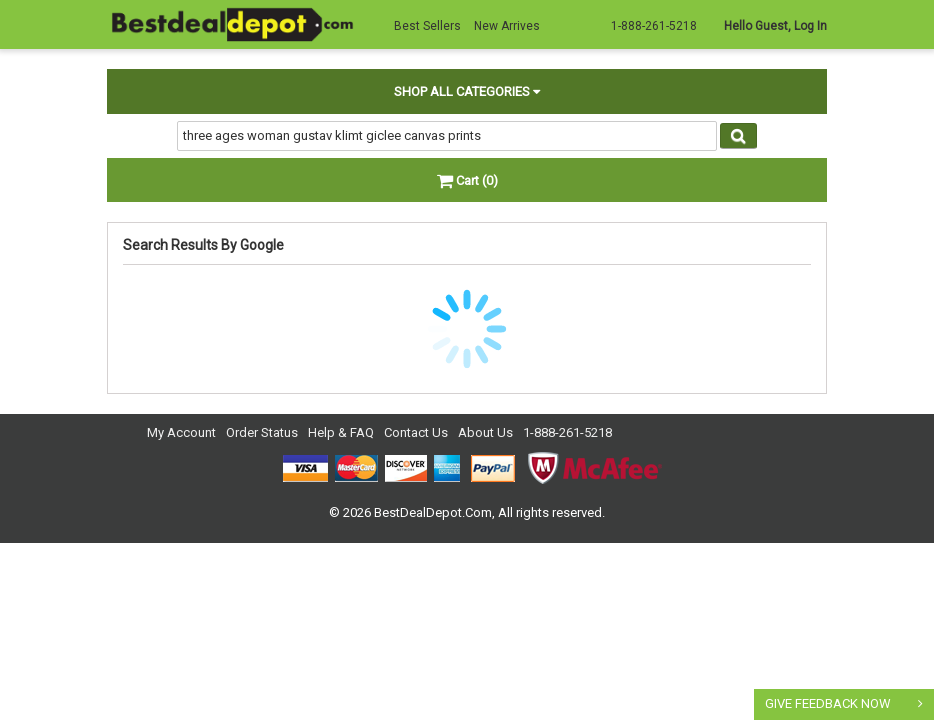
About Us (485, 432)
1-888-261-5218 (567, 432)
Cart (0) (467, 180)
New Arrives (507, 26)
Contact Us (416, 432)
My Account (181, 432)
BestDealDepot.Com (433, 512)
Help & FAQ (341, 432)
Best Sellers (427, 26)
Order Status (262, 432)
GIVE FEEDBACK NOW (828, 703)
